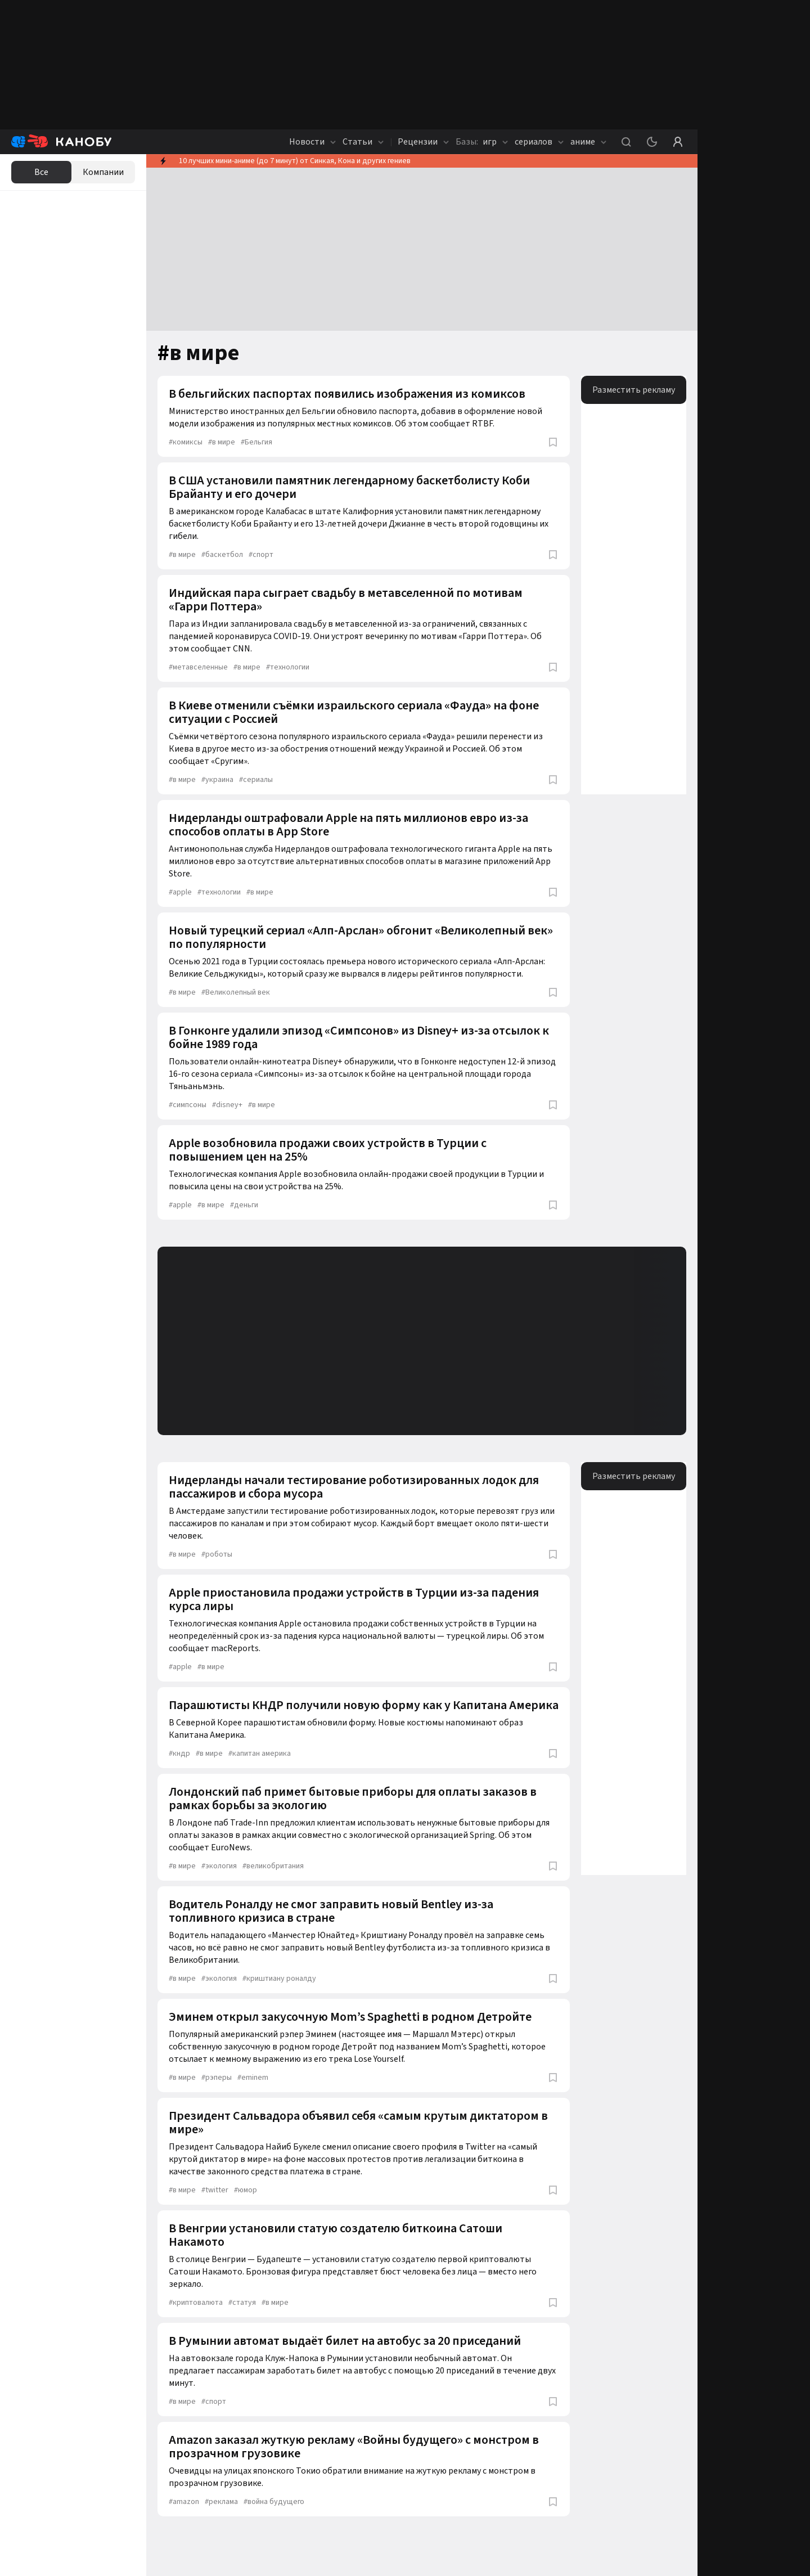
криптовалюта (196, 2302)
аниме (588, 142)
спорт (261, 554)
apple (180, 892)
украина (217, 779)
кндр (179, 1753)
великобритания (273, 1866)
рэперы (216, 2077)
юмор (245, 2190)
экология (219, 1866)
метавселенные (198, 667)
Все (41, 172)
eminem (252, 2077)
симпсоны (187, 1105)
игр (482, 142)
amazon (184, 2501)
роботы (216, 1554)
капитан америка (259, 1753)
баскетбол (222, 554)
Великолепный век (235, 992)
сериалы (256, 779)
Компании (103, 172)
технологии (287, 667)
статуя (242, 2302)
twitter (214, 2190)
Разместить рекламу (633, 389)
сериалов (539, 142)
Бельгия (256, 442)
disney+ (227, 1105)
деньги (244, 1205)
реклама (221, 2501)
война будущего (274, 2501)
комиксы (185, 442)
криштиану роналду (279, 1978)
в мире (221, 442)
